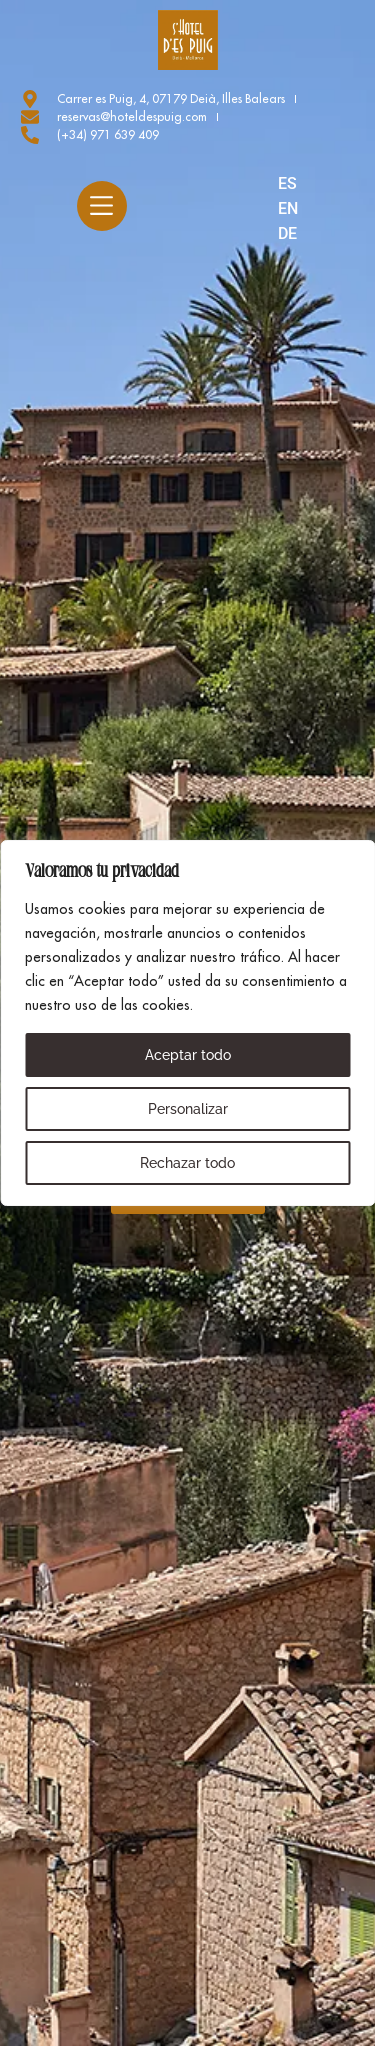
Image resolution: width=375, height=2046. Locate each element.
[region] (187, 1023)
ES (287, 183)
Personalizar (188, 1109)
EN (288, 208)
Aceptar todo (188, 1055)
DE (287, 233)
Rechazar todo (187, 1163)
